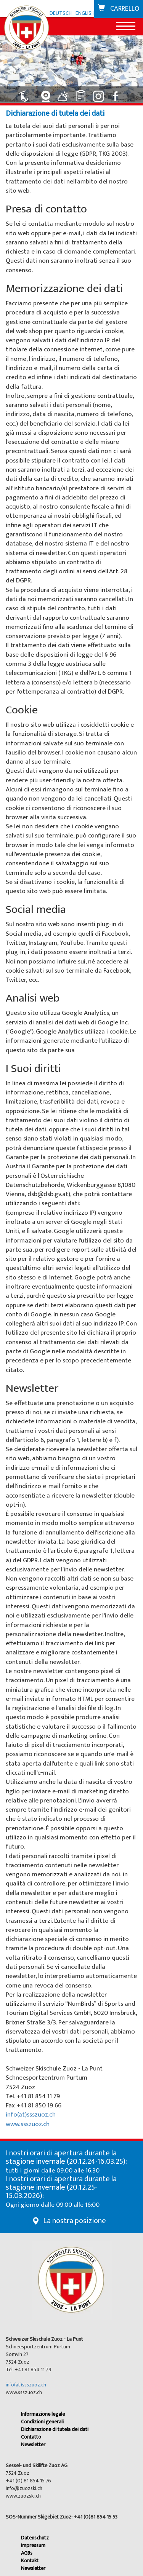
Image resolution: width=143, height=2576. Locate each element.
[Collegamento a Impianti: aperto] (28, 93)
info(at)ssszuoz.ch (31, 2114)
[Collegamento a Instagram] (99, 93)
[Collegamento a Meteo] (64, 93)
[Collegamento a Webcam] (47, 93)
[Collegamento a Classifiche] (82, 93)
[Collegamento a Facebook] (117, 93)
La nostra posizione (74, 2220)
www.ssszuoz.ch (28, 2124)
